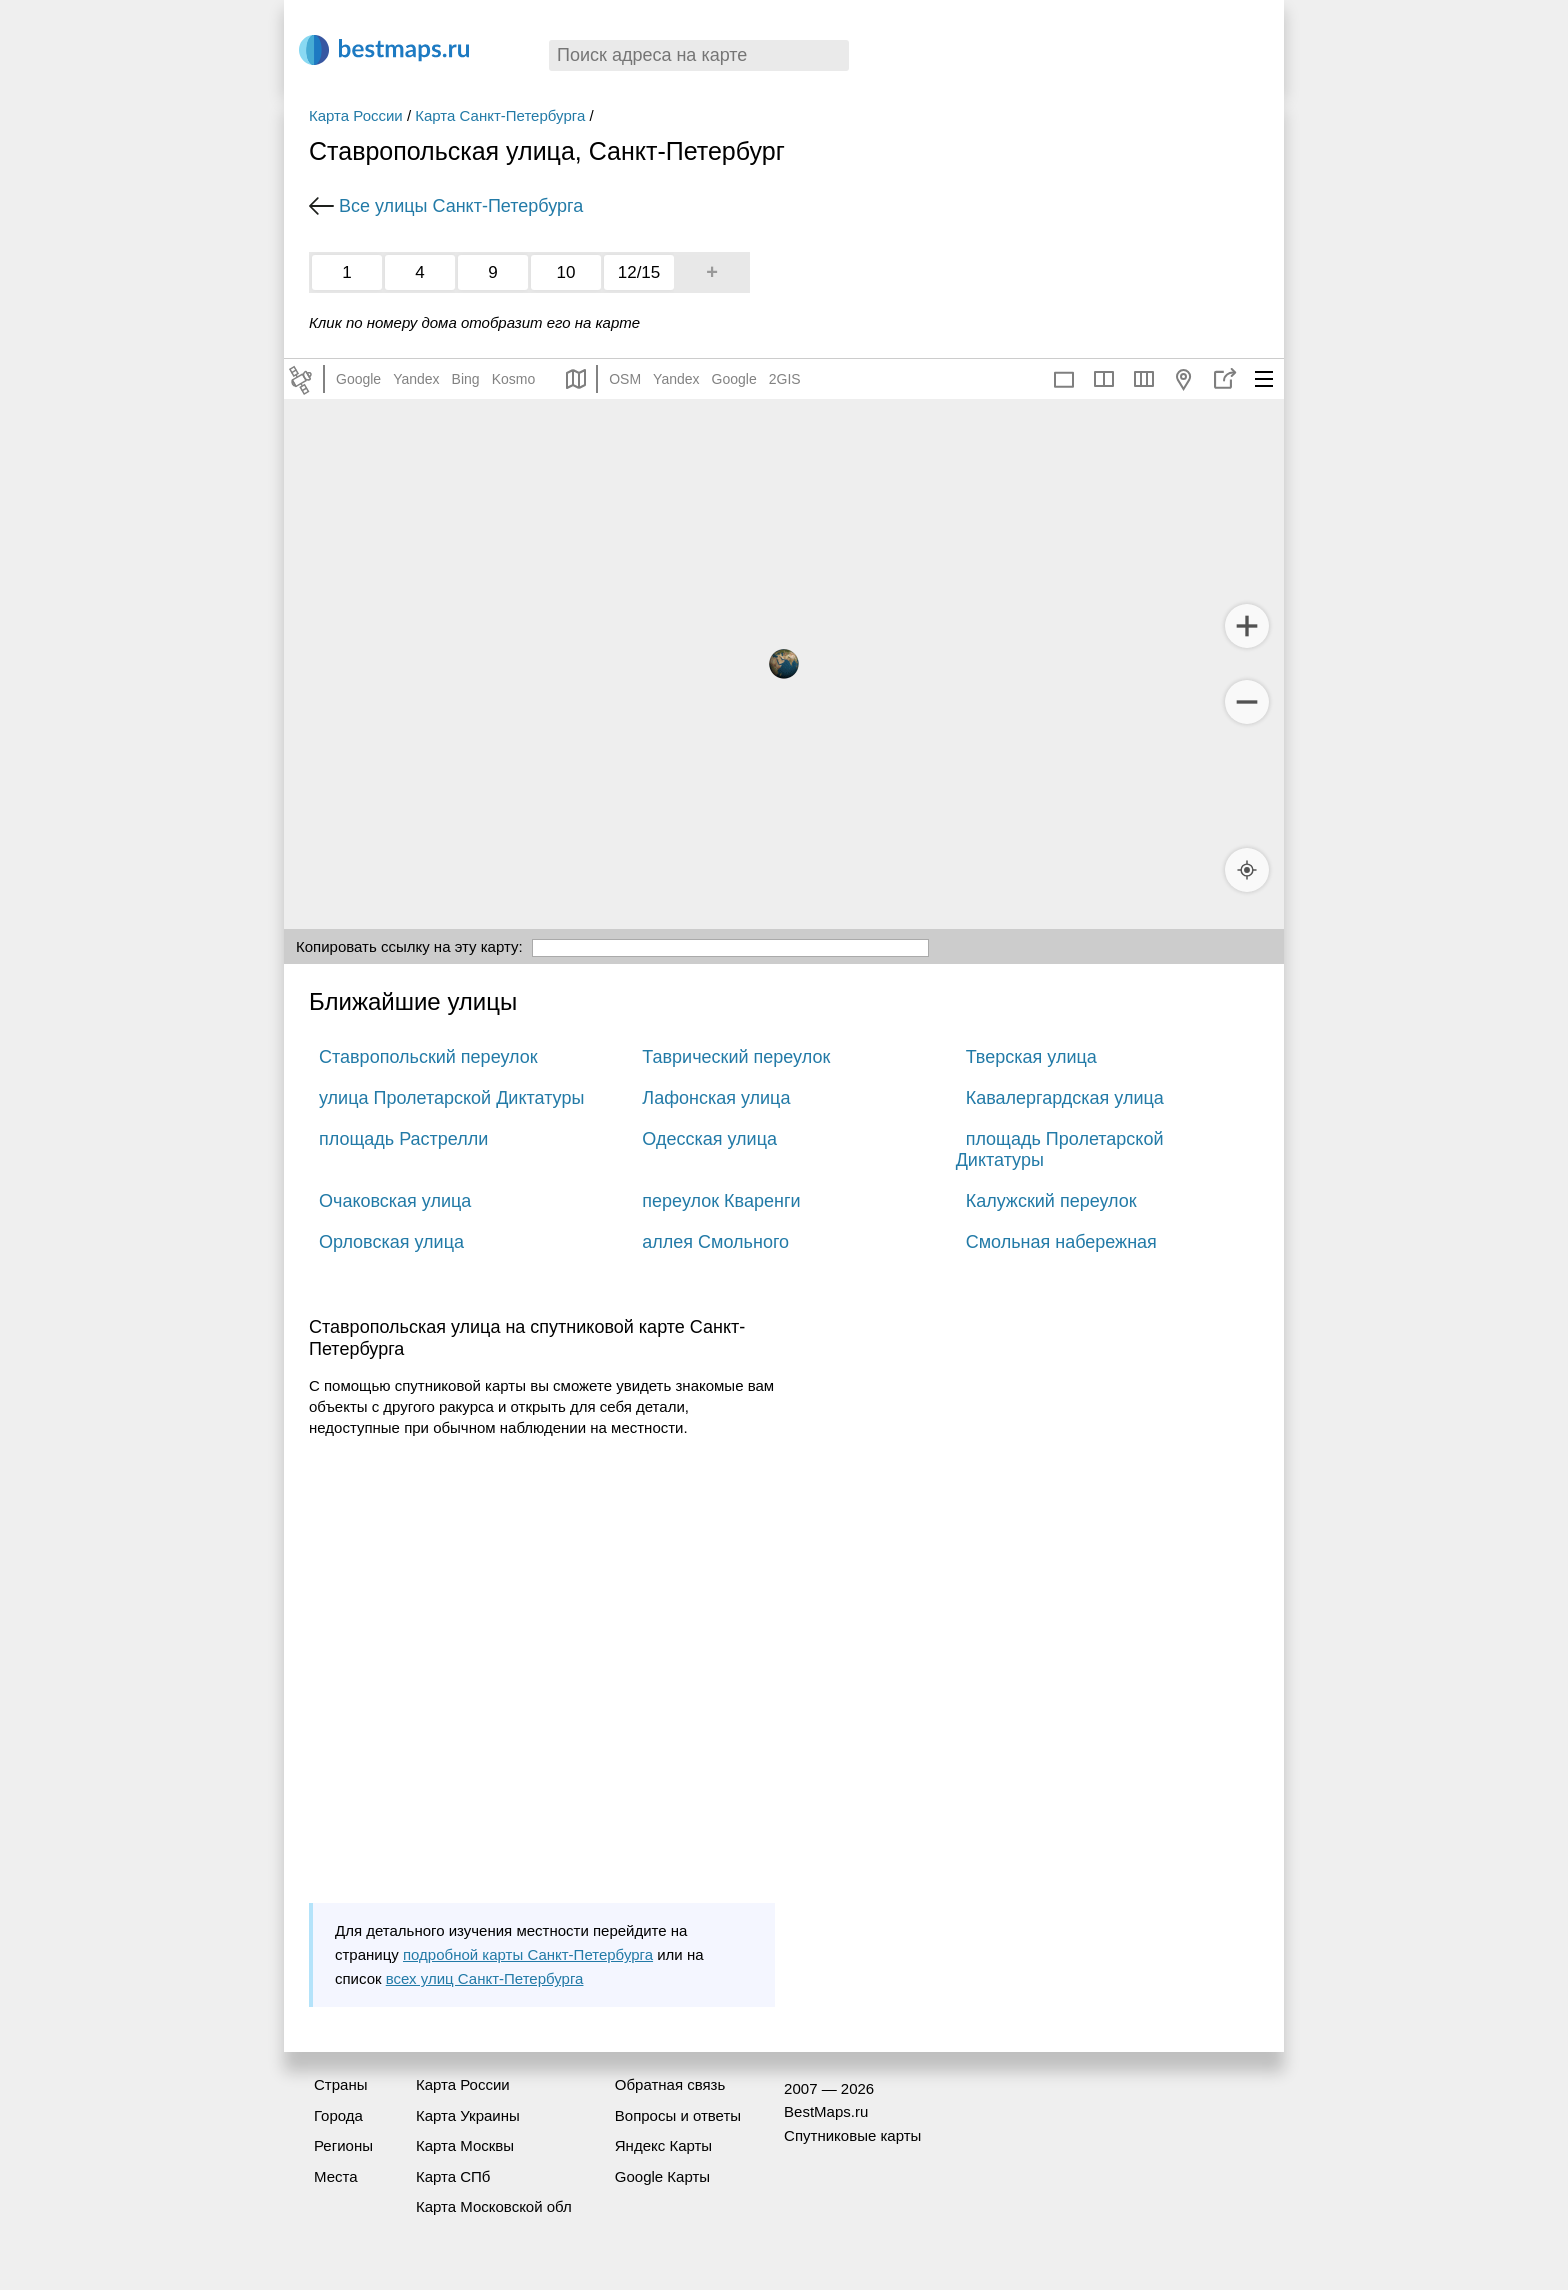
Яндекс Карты (663, 2145)
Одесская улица (709, 1139)
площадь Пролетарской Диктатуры (1060, 1149)
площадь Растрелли (403, 1139)
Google (358, 379)
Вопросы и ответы (678, 2115)
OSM (625, 379)
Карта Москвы (465, 2145)
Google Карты (662, 2176)
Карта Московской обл (494, 2206)
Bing (466, 379)
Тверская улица (1031, 1057)
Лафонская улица (716, 1098)
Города (338, 2115)
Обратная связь (670, 2084)
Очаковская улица (395, 1201)
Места (336, 2176)
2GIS (785, 379)
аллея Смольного (715, 1242)
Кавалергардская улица (1065, 1098)
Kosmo (514, 379)
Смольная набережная (1061, 1242)
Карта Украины (468, 2115)
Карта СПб (453, 2176)
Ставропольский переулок (428, 1057)
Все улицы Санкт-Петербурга (461, 206)
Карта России (356, 115)
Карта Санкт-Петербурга (500, 115)
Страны (340, 2084)
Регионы (343, 2145)
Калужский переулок (1051, 1201)
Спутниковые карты (852, 2135)
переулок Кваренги (721, 1201)
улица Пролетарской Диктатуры (451, 1098)
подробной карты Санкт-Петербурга (528, 1954)
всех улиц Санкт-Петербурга (485, 1978)
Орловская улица (391, 1242)
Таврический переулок (736, 1057)
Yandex (416, 379)
